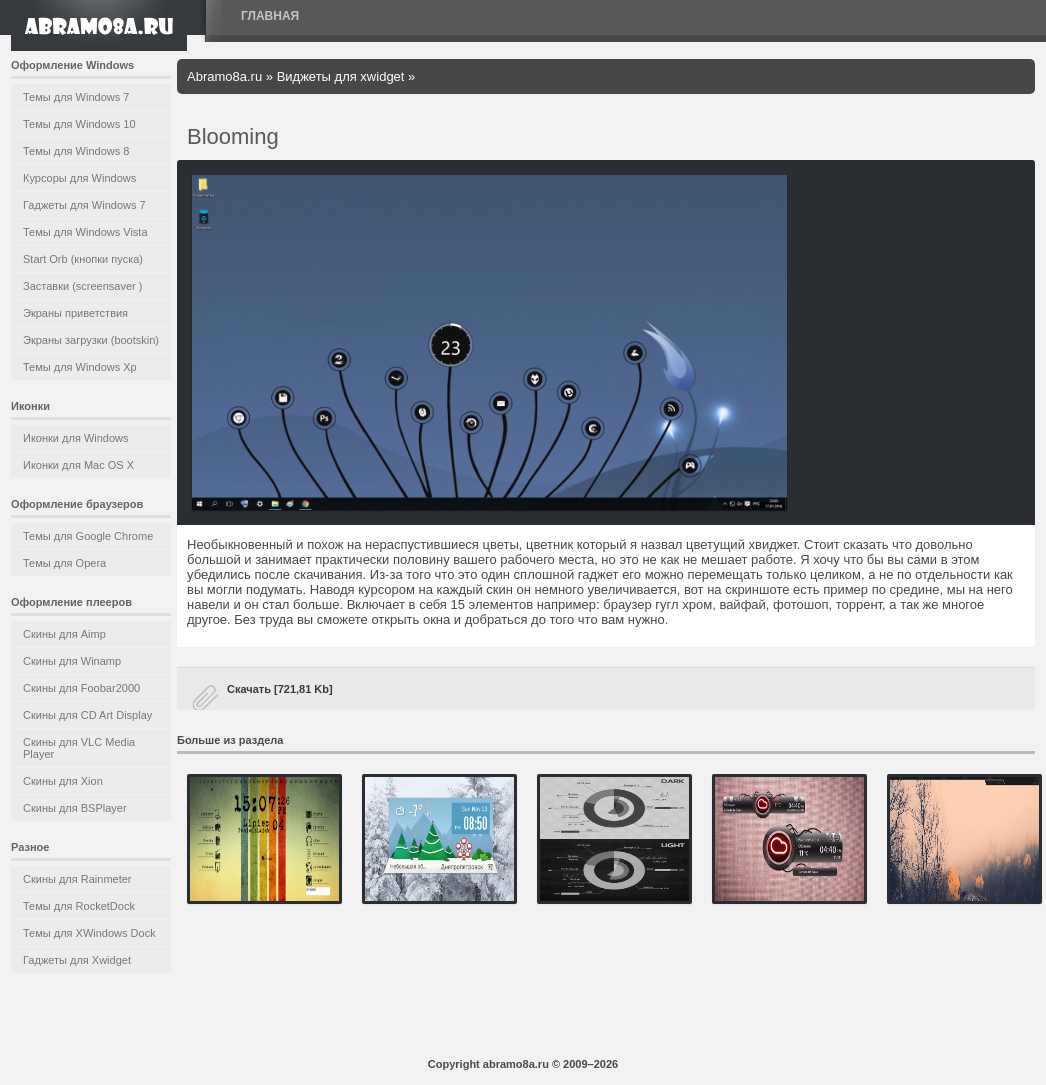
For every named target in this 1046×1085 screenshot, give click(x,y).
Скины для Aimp (64, 634)
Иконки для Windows (76, 438)
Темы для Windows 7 (76, 97)
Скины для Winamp (72, 661)
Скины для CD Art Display (87, 715)
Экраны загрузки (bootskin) (91, 340)
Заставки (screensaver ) (82, 286)
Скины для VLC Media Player (79, 748)
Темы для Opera (64, 563)
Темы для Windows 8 (76, 151)
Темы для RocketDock (79, 906)
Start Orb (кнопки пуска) (83, 259)
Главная (270, 16)
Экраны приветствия (75, 313)
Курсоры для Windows (79, 178)
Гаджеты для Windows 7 (84, 205)
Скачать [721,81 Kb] (280, 689)
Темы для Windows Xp (80, 367)
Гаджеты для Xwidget (77, 960)
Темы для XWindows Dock (89, 933)
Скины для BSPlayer (75, 808)
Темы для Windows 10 (79, 124)
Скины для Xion (63, 781)
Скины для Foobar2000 (81, 688)
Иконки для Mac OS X (78, 465)
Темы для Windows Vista (85, 232)
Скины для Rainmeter (77, 879)
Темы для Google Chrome (88, 536)
